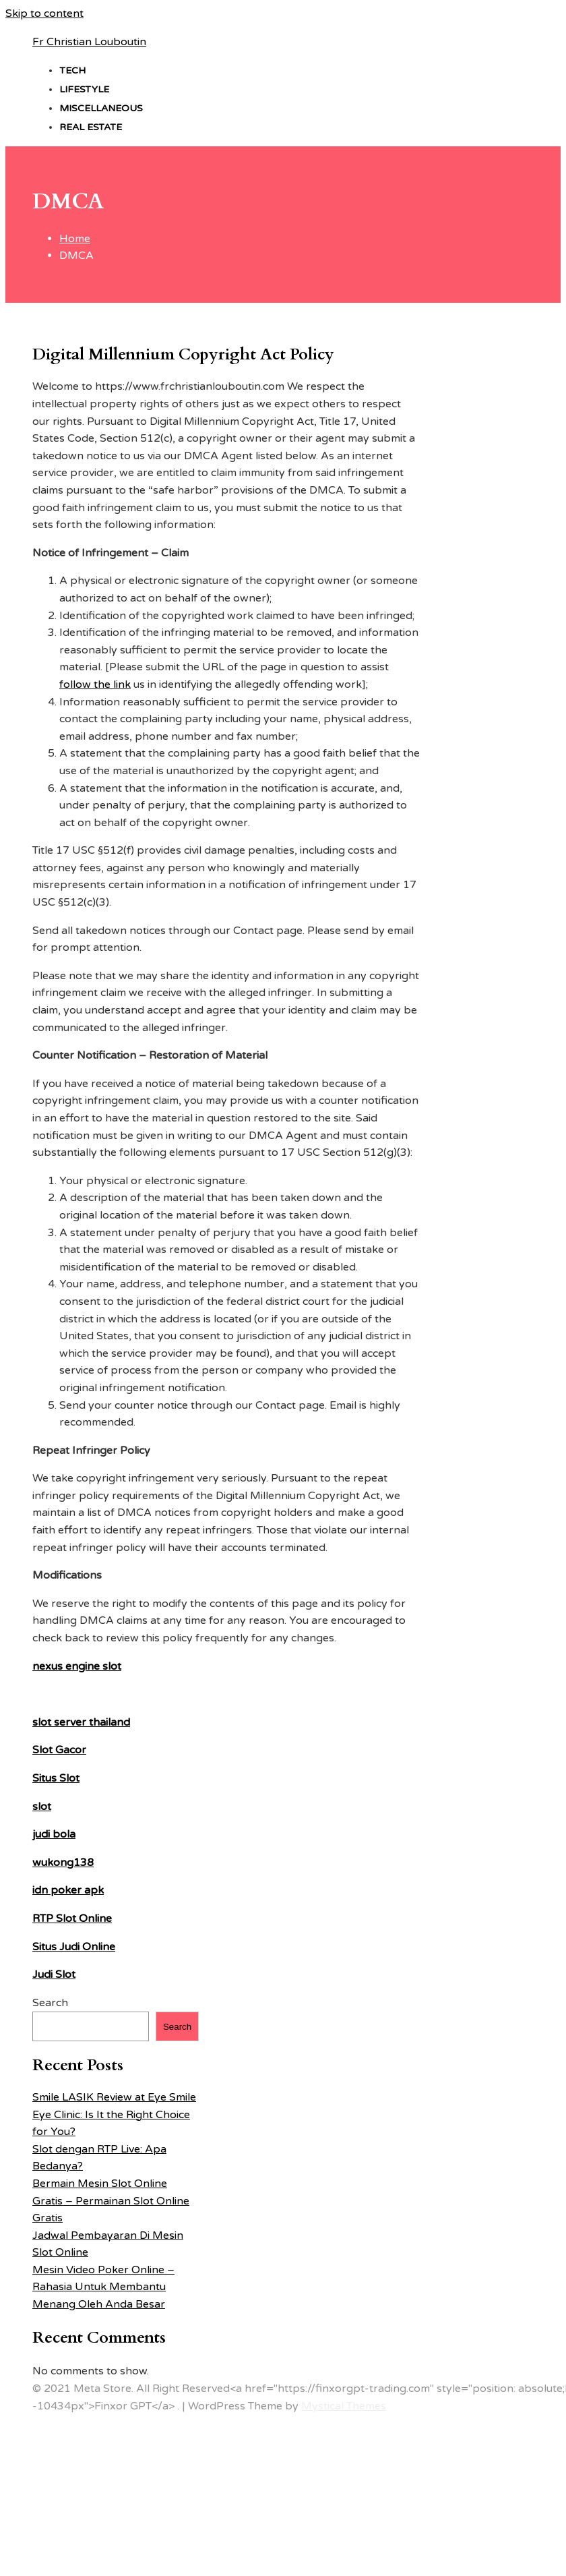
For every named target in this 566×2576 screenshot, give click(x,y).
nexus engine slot (76, 1666)
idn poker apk (68, 1890)
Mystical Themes (343, 2406)
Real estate (90, 127)
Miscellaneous (101, 108)
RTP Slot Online (72, 1918)
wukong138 (63, 1862)
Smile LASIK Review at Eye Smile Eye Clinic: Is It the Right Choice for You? (114, 2114)
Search (50, 2003)
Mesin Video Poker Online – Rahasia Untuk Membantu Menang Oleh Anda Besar (103, 2287)
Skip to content (44, 13)
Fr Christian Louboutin (89, 42)
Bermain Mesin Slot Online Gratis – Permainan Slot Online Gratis (110, 2201)
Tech (72, 70)
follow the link (95, 684)
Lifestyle (84, 89)
